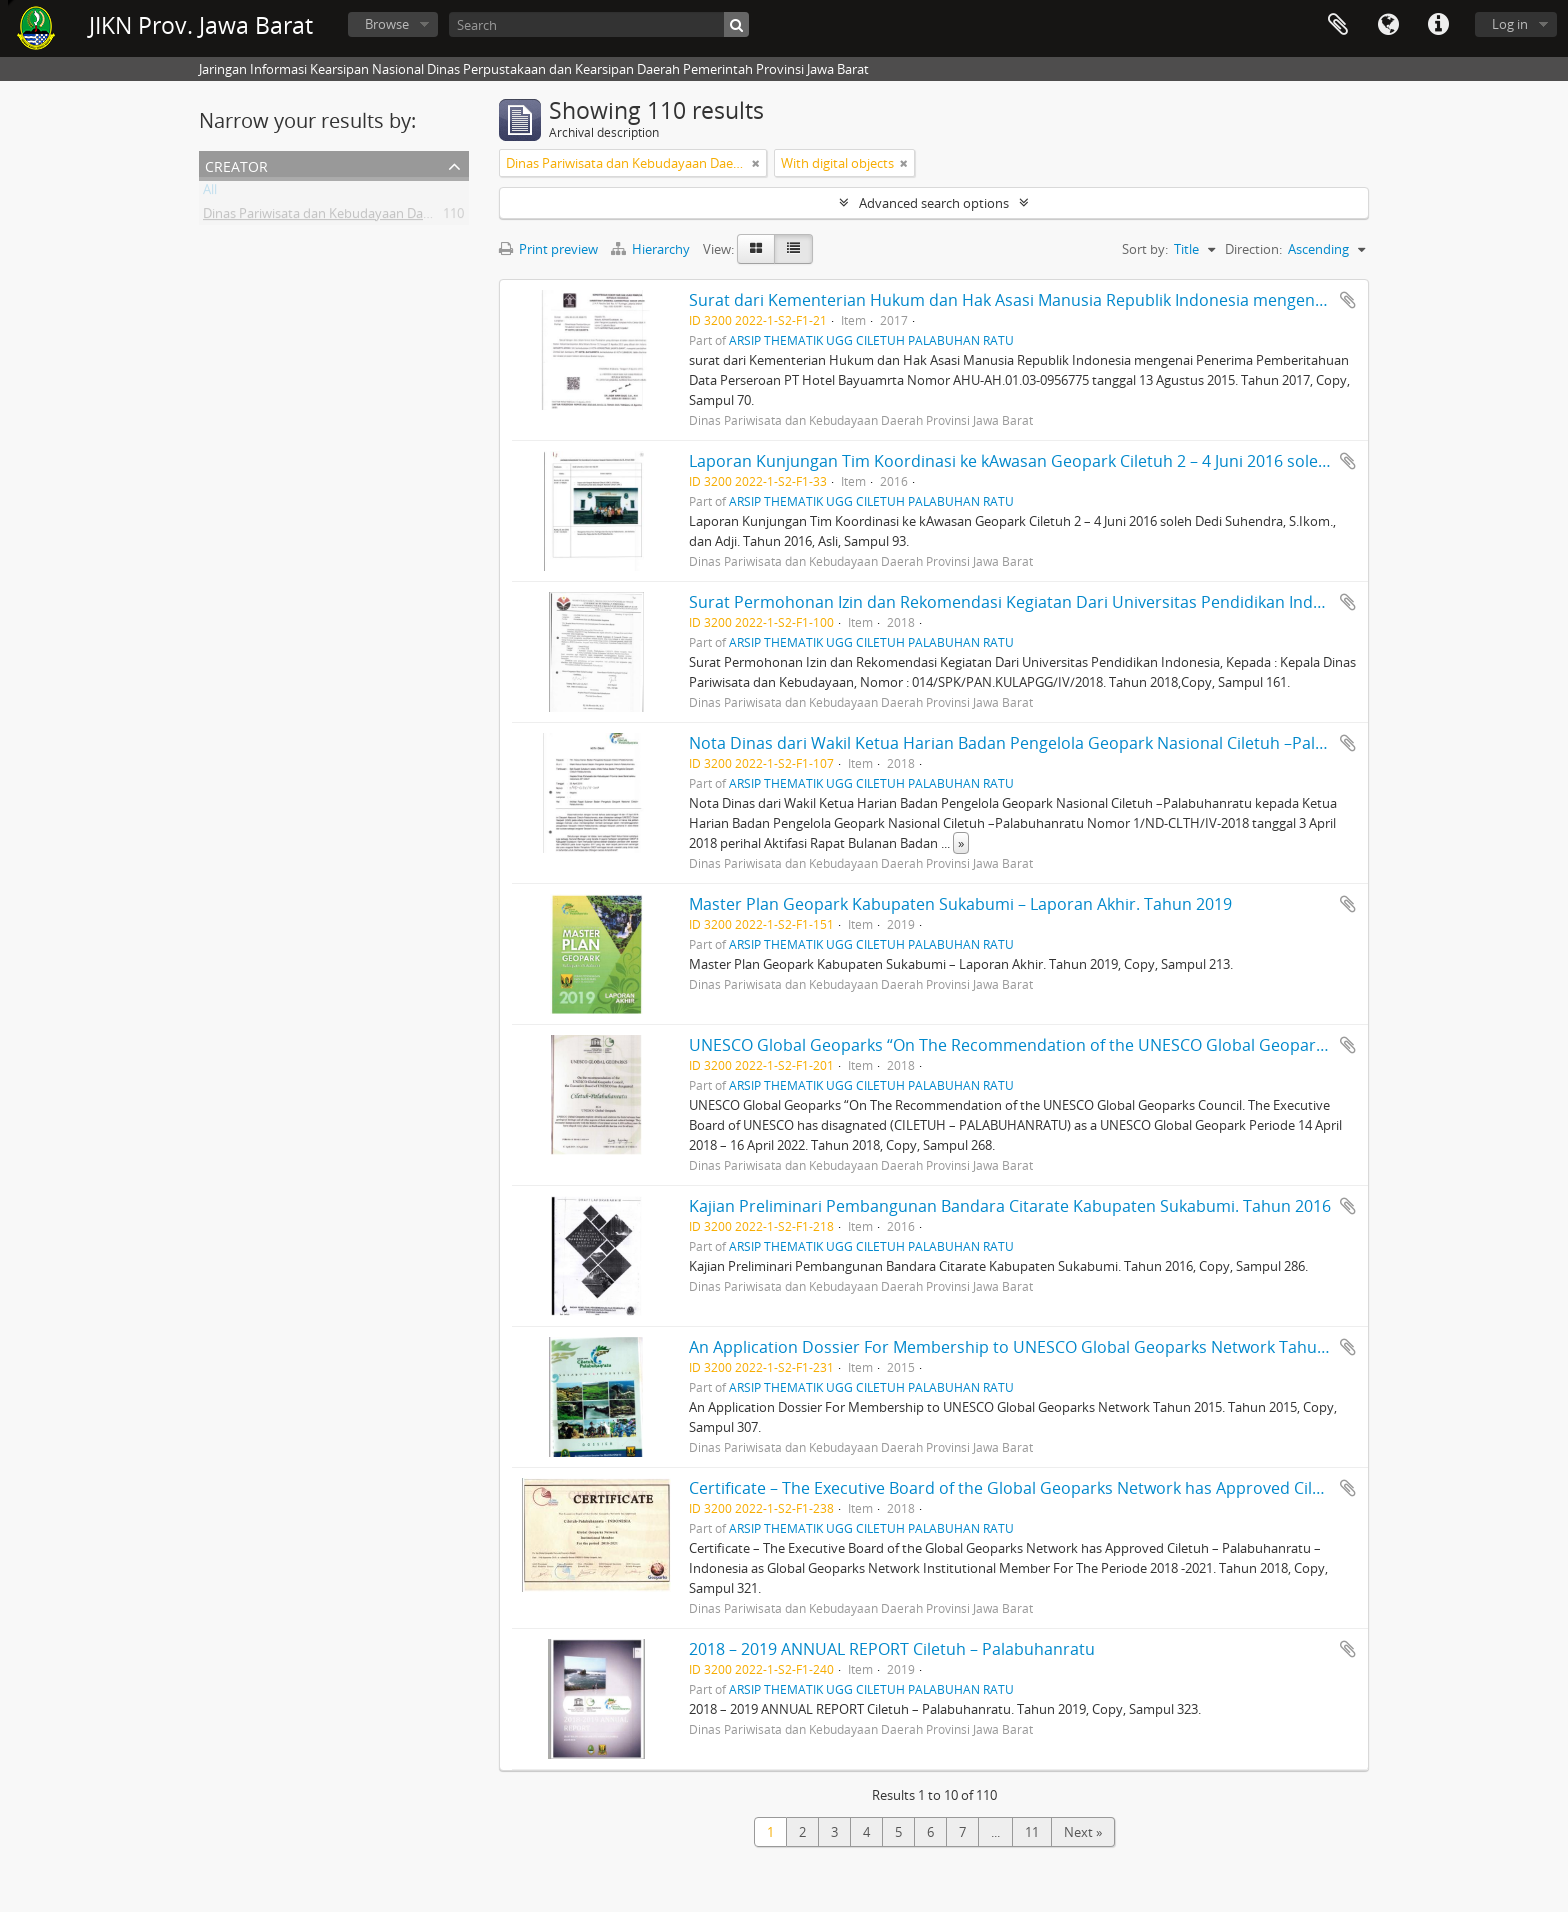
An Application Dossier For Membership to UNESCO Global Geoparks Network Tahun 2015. (1030, 1347)
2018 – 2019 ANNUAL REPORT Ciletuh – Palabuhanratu (892, 1649)
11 (1032, 1832)
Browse (387, 24)
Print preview (548, 249)
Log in (1510, 24)
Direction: (1253, 249)
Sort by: (1145, 249)
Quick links (1438, 25)
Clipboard (1338, 25)
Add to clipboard (1348, 300)
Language (1388, 25)
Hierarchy (652, 249)
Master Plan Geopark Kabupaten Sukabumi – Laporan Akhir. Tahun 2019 (960, 904)
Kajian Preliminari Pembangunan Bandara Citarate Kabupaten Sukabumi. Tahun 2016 (1010, 1206)
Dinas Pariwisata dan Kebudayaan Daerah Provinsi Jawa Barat (384, 217)
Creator (236, 164)
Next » (1083, 1832)
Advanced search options (934, 203)
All (210, 193)
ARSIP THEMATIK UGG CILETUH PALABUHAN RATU (871, 340)
